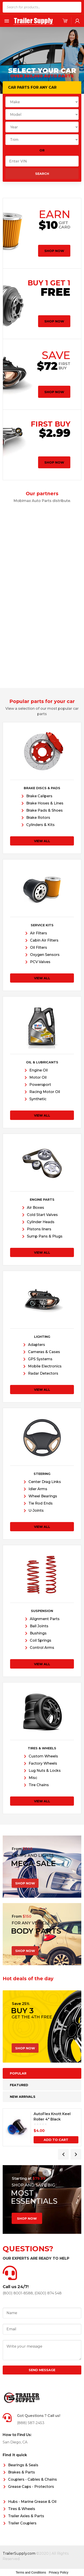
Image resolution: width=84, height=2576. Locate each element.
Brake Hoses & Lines (44, 803)
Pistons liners (39, 1229)
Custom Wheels (43, 1756)
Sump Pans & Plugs (44, 1236)
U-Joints (36, 1510)
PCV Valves (40, 962)
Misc (33, 1778)
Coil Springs (40, 1640)
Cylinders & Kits (40, 825)
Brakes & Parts (21, 2472)
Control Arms (42, 1647)
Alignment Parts (45, 1619)
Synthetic (37, 1099)
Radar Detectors (43, 1373)
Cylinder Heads (40, 1222)
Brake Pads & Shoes (44, 810)
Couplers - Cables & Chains (32, 2479)
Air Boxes (35, 1207)
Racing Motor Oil (44, 1092)
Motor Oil (38, 1077)
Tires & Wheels (21, 2509)
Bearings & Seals (23, 2465)
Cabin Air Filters (44, 940)
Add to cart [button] (56, 2140)
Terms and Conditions (31, 2572)
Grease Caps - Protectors (31, 2486)
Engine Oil (38, 1070)
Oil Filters (38, 947)
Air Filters (38, 933)
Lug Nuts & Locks (45, 1770)
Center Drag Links (44, 1482)
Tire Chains (39, 1785)
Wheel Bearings (42, 1496)
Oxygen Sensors (45, 955)
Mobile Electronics (45, 1366)
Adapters (36, 1345)
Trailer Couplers (22, 2523)
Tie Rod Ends (40, 1503)
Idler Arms (37, 1489)
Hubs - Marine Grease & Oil (32, 2501)
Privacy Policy (58, 2572)
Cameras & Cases (44, 1352)
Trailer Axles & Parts (26, 2516)
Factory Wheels (43, 1763)
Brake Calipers (39, 796)
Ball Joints (39, 1626)
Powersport (40, 1084)
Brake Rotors (38, 817)
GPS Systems (40, 1359)
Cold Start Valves (42, 1215)
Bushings (38, 1633)
